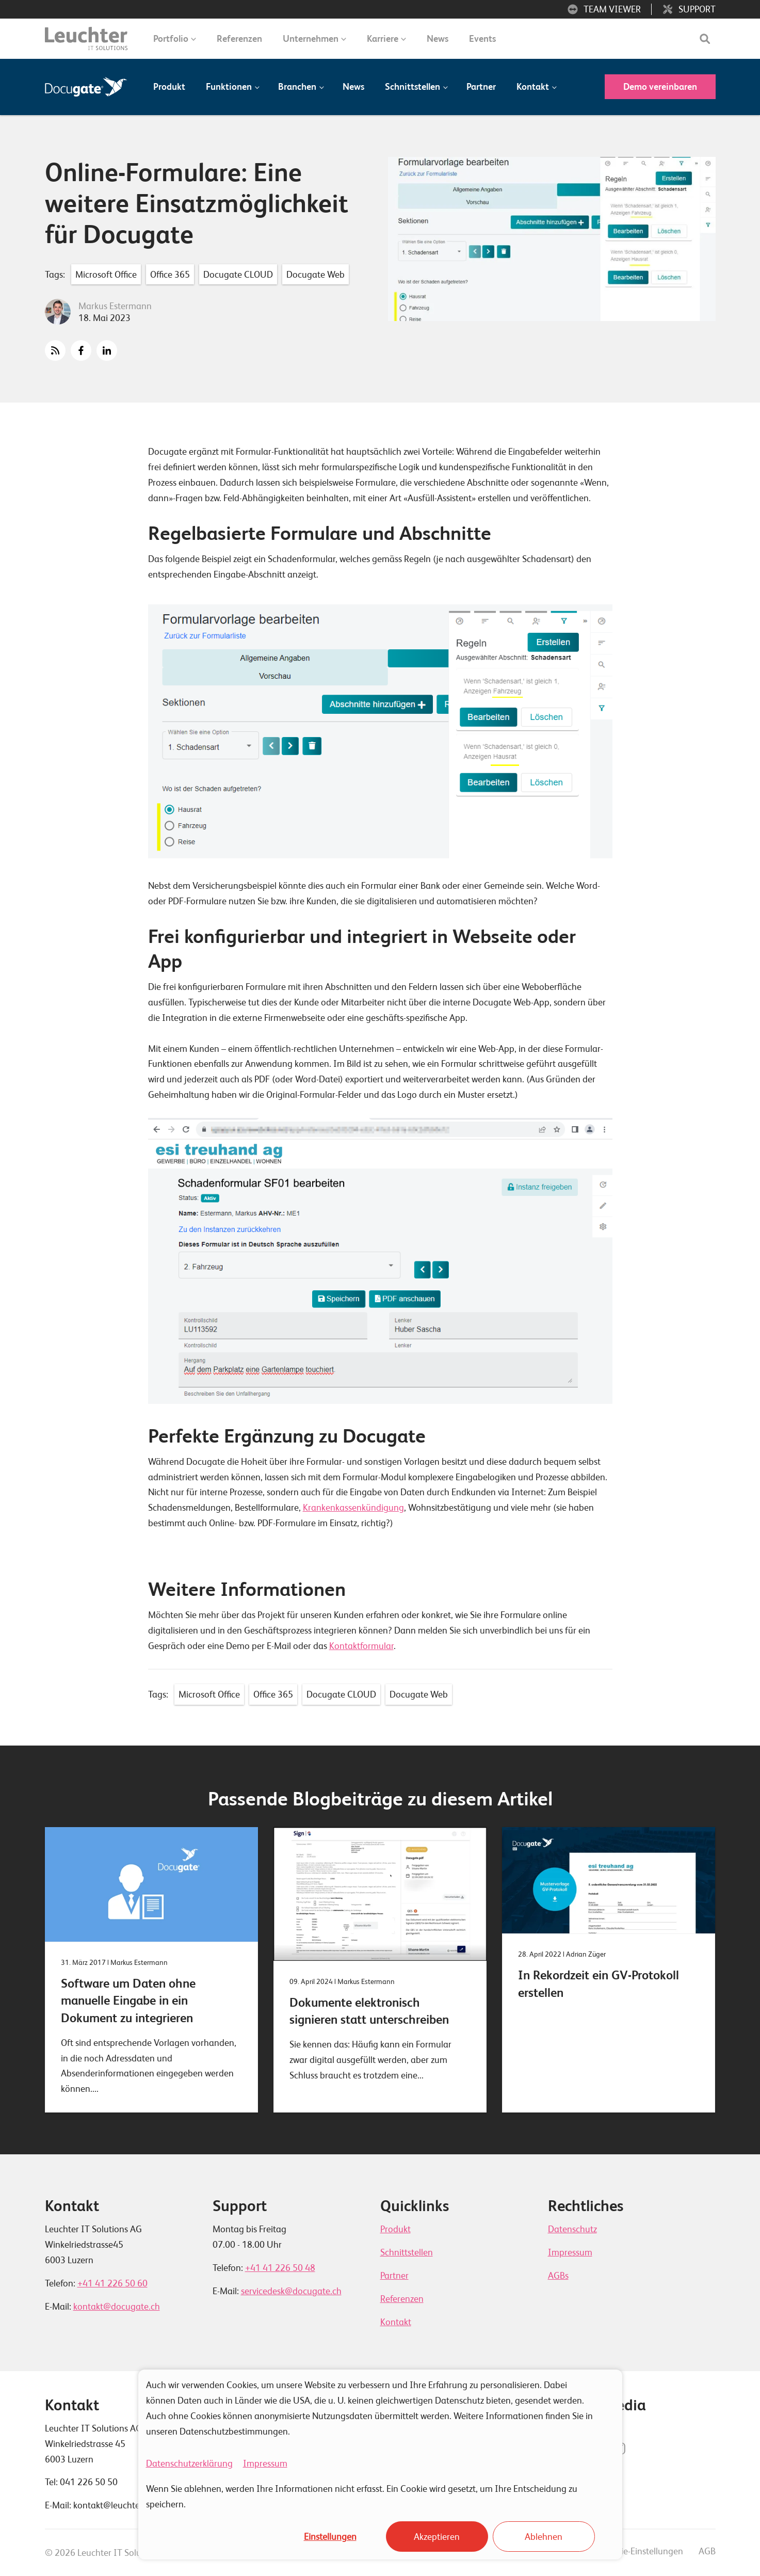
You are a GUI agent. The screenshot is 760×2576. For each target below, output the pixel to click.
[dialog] (380, 2464)
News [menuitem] (437, 38)
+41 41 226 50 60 (112, 2283)
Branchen (297, 86)
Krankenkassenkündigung (353, 1507)
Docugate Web (315, 274)
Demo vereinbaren (660, 86)
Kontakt (532, 86)
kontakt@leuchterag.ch (119, 2505)
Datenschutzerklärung (189, 2463)
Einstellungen (330, 2536)
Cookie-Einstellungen (642, 2551)
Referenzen (402, 2298)
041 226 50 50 (89, 2481)
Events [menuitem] (482, 38)
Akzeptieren (437, 2536)
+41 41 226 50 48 (280, 2267)
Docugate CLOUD (238, 274)
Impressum (265, 2463)
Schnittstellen (412, 86)
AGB (707, 2551)
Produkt (169, 86)
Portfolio (170, 38)
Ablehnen (543, 2536)
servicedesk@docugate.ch (291, 2290)
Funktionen (229, 86)
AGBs (558, 2275)
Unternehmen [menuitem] (310, 38)
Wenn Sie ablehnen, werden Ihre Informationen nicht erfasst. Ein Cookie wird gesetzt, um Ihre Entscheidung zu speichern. (361, 2496)
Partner (481, 86)
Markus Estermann (115, 305)
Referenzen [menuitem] (239, 38)
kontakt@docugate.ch (116, 2306)
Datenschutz (572, 2228)
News (353, 86)
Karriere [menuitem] (382, 38)
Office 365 (170, 274)
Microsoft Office (106, 274)
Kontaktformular (361, 1645)
